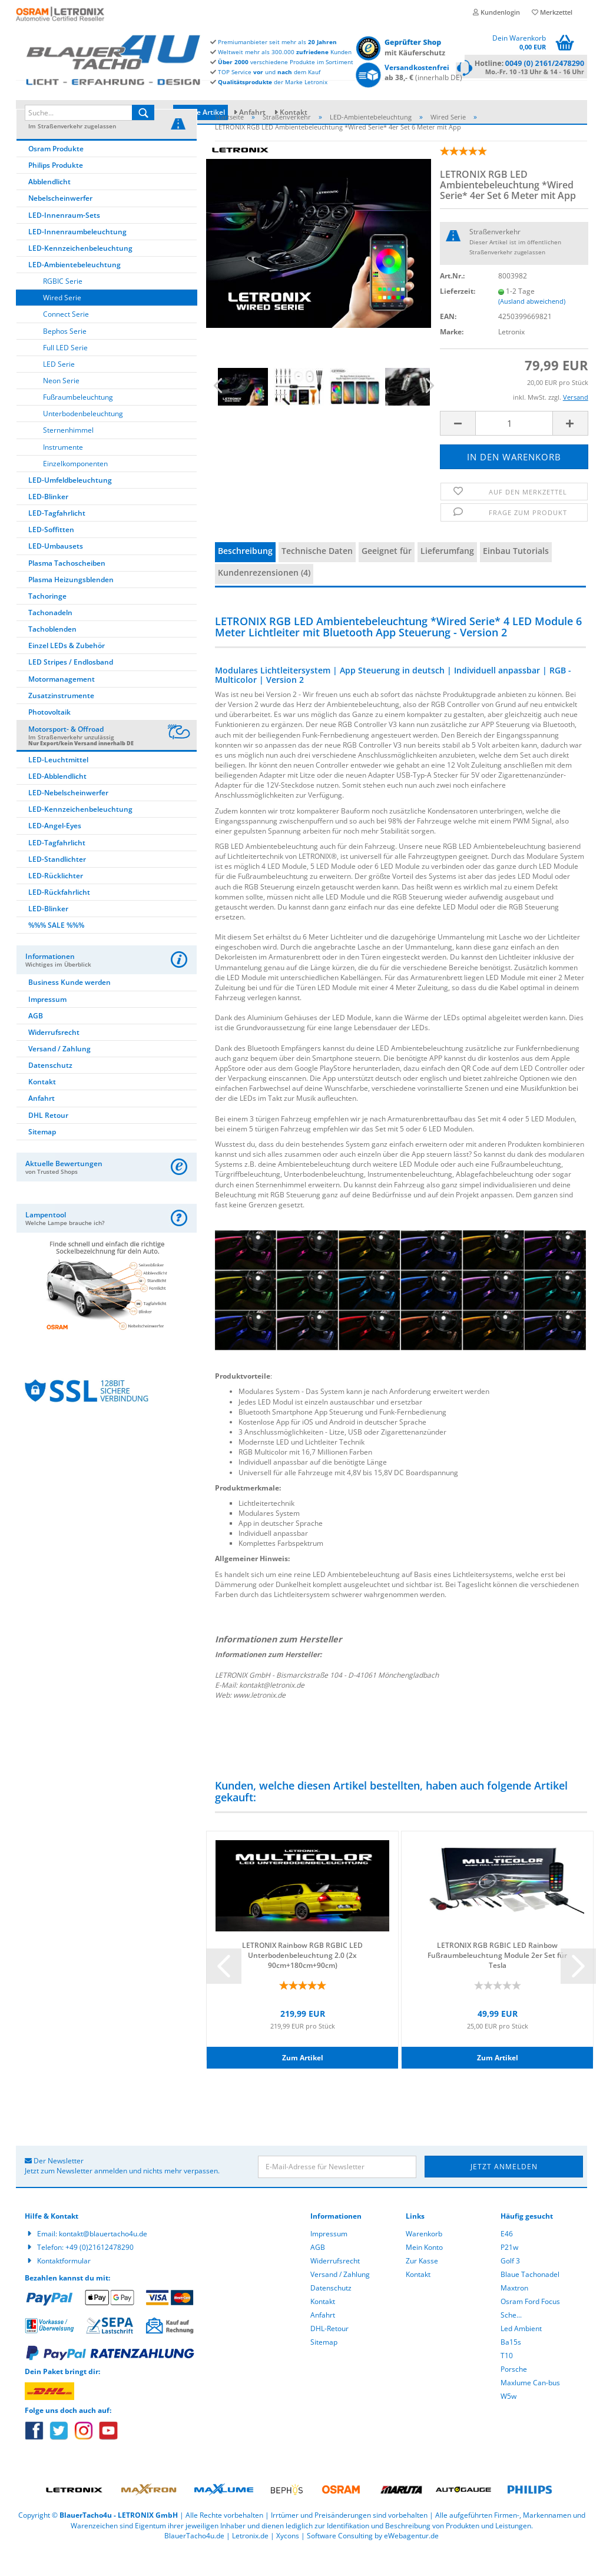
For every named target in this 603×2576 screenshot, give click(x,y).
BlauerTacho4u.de (194, 2561)
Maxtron (514, 2313)
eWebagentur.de (411, 2561)
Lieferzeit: (457, 316)
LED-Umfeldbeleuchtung (70, 505)
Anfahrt (252, 112)
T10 (507, 2381)
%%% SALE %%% (56, 950)
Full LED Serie (65, 373)
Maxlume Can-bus (530, 2408)
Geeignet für (387, 576)
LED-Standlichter (57, 884)
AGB (35, 1041)
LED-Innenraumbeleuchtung (77, 257)
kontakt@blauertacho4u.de (103, 2259)
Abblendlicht (49, 207)
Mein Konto (424, 2273)
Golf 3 (510, 2286)
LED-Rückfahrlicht (59, 917)
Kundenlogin (496, 12)
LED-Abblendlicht (57, 801)
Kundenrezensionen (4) (264, 597)
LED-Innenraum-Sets (64, 240)
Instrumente (63, 472)
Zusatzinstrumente (61, 721)
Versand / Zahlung (59, 1074)
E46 (507, 2259)
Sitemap (42, 1157)
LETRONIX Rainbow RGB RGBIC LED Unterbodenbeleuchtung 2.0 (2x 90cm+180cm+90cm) (302, 1980)
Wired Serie (62, 323)
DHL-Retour (329, 2354)
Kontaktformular (64, 2286)
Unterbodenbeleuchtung (83, 439)
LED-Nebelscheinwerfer (68, 818)
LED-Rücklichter (55, 901)
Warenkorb (424, 2259)
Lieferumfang (447, 576)
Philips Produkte (55, 190)
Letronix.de (250, 2561)
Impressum (47, 1025)
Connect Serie (66, 339)
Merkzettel (552, 12)
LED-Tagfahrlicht (56, 538)
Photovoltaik (49, 737)
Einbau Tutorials (516, 576)
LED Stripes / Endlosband (70, 687)
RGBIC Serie (62, 306)
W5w (508, 2421)
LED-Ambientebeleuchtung (74, 290)
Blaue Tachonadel (530, 2300)
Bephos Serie (65, 356)
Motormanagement (61, 704)
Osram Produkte (56, 174)
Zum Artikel (302, 2083)
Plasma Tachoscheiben (66, 588)
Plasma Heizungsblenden (71, 605)
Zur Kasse (422, 2286)
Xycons (287, 2561)
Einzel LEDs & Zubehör (66, 671)
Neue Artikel (201, 112)
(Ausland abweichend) (531, 326)
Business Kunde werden (69, 1007)
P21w (509, 2273)
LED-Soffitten (51, 555)
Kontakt (293, 112)
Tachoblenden (52, 654)
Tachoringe (47, 621)
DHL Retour (48, 1141)
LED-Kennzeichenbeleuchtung (80, 273)
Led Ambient (521, 2354)
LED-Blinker (48, 522)
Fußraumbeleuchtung (78, 422)
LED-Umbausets (55, 571)
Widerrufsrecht (53, 1058)
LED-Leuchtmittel (58, 785)
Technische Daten (317, 576)
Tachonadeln (50, 638)
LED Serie (59, 389)
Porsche (514, 2394)
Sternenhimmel (68, 455)
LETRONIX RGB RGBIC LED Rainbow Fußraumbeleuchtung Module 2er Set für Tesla (497, 1980)
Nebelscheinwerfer (60, 223)
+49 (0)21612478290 (99, 2273)
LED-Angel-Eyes (54, 851)
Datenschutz (50, 1090)
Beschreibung (245, 576)
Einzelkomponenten (75, 489)
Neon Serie (61, 406)
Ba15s (511, 2367)
